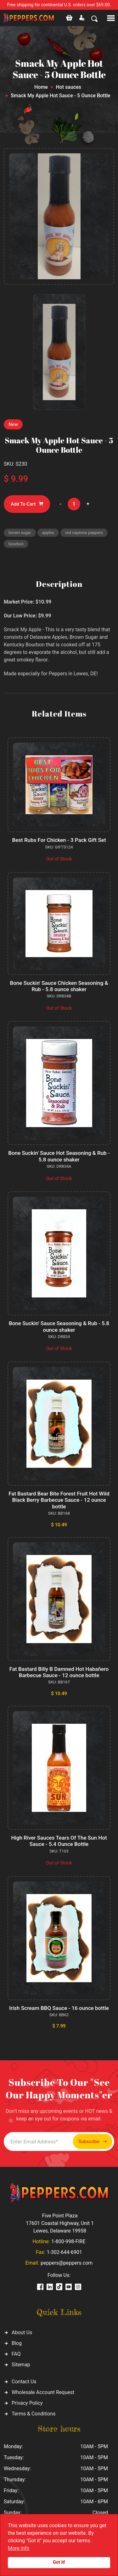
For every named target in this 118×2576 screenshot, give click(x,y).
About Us (22, 2332)
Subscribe (92, 2141)
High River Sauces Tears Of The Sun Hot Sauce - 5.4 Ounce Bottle (59, 1841)
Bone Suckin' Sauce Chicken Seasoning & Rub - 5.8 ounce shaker (59, 986)
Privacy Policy (27, 2403)
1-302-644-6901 (64, 2252)
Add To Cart (27, 504)
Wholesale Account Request (43, 2392)
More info (18, 2548)
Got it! (59, 2562)
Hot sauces (68, 87)
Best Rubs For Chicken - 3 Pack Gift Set (59, 840)
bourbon (16, 544)
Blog (17, 2343)
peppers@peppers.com (67, 2263)
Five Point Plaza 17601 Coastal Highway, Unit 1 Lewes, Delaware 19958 (60, 2223)
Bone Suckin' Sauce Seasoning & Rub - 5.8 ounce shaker (59, 1326)
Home (41, 87)
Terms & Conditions (34, 2414)
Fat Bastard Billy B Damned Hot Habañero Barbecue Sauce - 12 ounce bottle (59, 1672)
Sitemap (21, 2365)
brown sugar (19, 532)
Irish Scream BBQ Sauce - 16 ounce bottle (59, 2008)
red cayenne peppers (84, 532)
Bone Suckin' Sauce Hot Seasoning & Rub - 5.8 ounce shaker (59, 1156)
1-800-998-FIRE (68, 2241)
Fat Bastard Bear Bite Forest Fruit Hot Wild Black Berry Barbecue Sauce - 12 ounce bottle (59, 1500)
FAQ (16, 2354)
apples (48, 532)
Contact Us (24, 2382)
